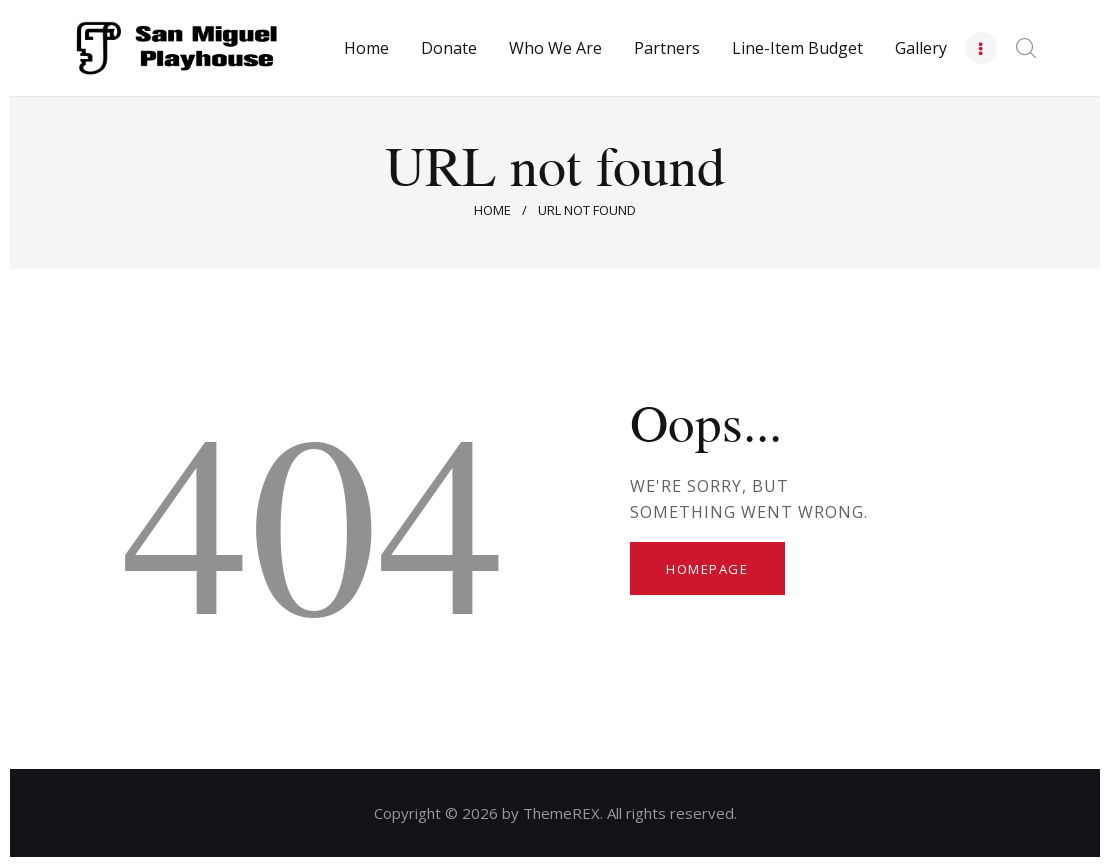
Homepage (707, 569)
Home (492, 210)
